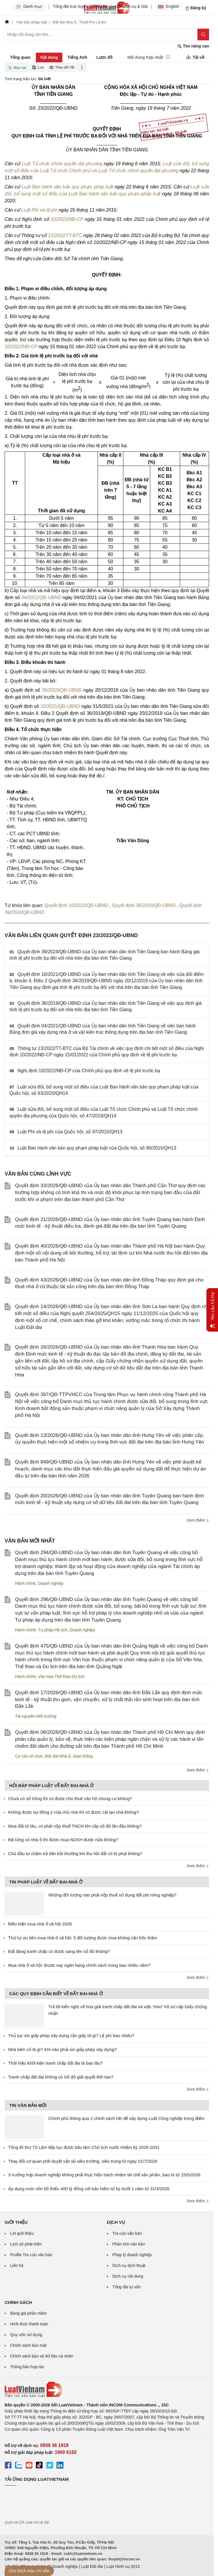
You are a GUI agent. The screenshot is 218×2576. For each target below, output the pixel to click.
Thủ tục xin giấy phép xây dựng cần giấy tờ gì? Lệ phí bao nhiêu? (71, 2035)
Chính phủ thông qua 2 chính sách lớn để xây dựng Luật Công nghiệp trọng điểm (126, 2118)
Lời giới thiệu (22, 2233)
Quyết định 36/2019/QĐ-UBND (144, 905)
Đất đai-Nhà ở (58, 1756)
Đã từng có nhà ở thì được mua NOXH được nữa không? (63, 1839)
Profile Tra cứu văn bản (31, 2254)
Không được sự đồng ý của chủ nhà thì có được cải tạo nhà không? (73, 1812)
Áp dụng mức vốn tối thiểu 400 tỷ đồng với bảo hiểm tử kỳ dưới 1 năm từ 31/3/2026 (88, 2188)
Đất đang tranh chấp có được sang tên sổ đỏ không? (59, 1951)
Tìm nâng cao (193, 46)
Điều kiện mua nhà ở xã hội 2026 (40, 1923)
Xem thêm (197, 1520)
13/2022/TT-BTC (65, 235)
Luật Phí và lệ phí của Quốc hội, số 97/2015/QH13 (70, 1131)
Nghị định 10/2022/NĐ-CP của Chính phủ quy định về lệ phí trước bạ (89, 1070)
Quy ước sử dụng (26, 2334)
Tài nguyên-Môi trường (35, 1716)
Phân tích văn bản (128, 2244)
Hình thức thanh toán (29, 2324)
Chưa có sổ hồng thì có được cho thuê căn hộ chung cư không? (70, 1798)
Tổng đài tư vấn (126, 2287)
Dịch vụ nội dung (127, 2276)
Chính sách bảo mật (28, 2345)
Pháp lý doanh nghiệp (132, 2254)
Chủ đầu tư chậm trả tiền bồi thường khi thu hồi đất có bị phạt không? (75, 1853)
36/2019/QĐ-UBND (62, 690)
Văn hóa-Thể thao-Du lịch (61, 1676)
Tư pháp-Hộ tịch (52, 1630)
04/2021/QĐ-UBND (41, 597)
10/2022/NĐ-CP (67, 219)
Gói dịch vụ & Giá (132, 6)
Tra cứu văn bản (127, 2233)
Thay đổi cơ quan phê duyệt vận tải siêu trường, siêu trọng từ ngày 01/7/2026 (82, 2161)
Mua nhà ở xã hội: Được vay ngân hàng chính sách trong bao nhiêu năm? (79, 1965)
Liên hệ (16, 2265)
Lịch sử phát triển (26, 2244)
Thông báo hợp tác (27, 2366)
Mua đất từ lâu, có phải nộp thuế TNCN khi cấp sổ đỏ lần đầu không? (75, 1826)
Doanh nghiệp (50, 1583)
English (168, 6)
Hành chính (25, 1583)
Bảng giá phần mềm (28, 2313)
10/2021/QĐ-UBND (60, 706)
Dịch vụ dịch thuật (129, 2265)
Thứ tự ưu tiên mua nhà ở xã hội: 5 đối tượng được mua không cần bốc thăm (82, 1937)
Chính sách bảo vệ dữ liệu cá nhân (41, 2356)
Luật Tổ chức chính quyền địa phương (62, 163)
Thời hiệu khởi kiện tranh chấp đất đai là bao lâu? (55, 2063)
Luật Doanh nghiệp (60, 2566)
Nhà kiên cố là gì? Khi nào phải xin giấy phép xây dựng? (62, 2049)
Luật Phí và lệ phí (39, 210)
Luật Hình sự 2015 (123, 2566)
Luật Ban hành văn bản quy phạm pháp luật (67, 186)
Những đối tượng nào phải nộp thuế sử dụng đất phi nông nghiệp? (112, 1894)
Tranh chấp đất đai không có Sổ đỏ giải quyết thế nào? (60, 2076)
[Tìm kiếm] (203, 34)
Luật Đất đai (92, 2566)
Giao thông (83, 1756)
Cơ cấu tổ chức (29, 1756)
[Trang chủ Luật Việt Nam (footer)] (107, 2389)
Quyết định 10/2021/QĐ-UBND (77, 905)
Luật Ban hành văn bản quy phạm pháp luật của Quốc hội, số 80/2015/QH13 (97, 1147)
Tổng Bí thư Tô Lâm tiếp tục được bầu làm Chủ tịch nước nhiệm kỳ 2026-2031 (84, 2147)
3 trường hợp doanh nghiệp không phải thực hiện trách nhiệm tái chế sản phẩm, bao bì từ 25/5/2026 (104, 2174)
